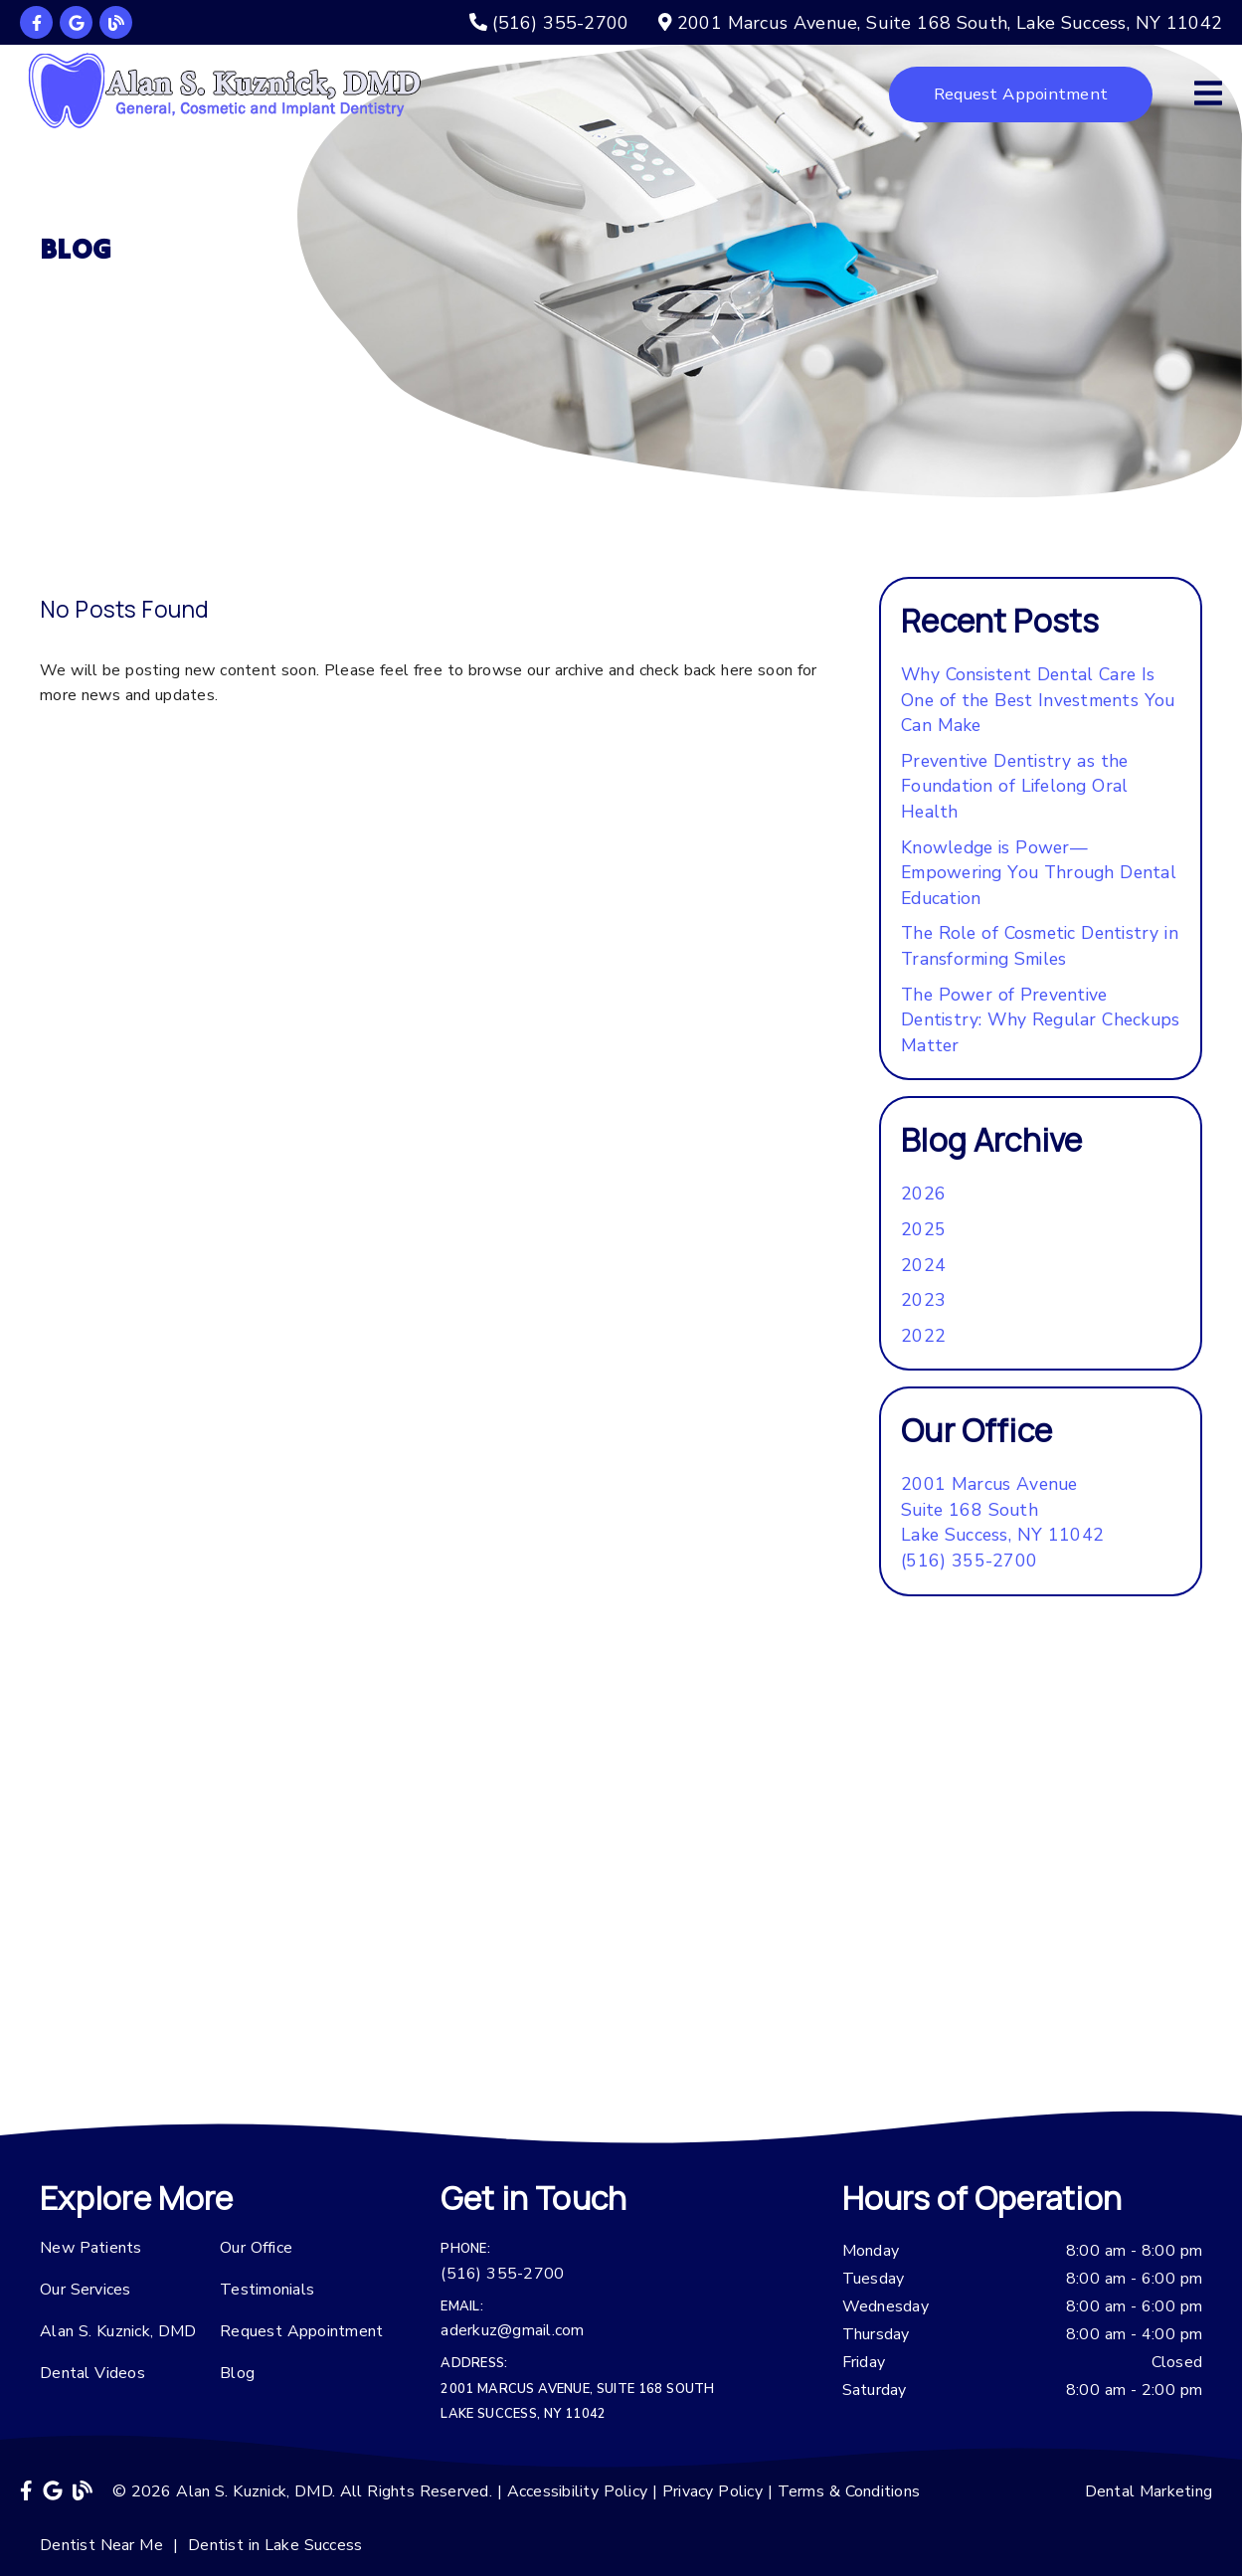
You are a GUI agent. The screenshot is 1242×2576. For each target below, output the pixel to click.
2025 (923, 1229)
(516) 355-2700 (969, 1560)
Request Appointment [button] (1021, 94)
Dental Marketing (1149, 2491)
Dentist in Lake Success (275, 2545)
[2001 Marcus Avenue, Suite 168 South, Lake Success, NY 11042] (940, 23)
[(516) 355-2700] (548, 23)
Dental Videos (92, 2373)
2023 (923, 1300)
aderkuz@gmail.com (512, 2330)
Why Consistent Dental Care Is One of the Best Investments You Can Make (1037, 699)
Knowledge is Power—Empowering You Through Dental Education (1038, 872)
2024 (923, 1265)
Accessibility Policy (577, 2491)
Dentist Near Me (101, 2545)
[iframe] (621, 1909)
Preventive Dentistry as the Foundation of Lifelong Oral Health (1014, 786)
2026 (923, 1193)
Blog (237, 2373)
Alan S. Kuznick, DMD (118, 2331)
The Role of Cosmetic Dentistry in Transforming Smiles (1039, 946)
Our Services (85, 2289)
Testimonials (267, 2289)
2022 (923, 1336)
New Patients (91, 2248)
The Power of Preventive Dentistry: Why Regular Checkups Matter (1040, 1020)
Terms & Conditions (849, 2491)
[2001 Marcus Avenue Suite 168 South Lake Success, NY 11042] (1002, 1510)
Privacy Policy (712, 2491)
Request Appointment (301, 2331)
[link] (36, 22)
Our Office (256, 2248)
